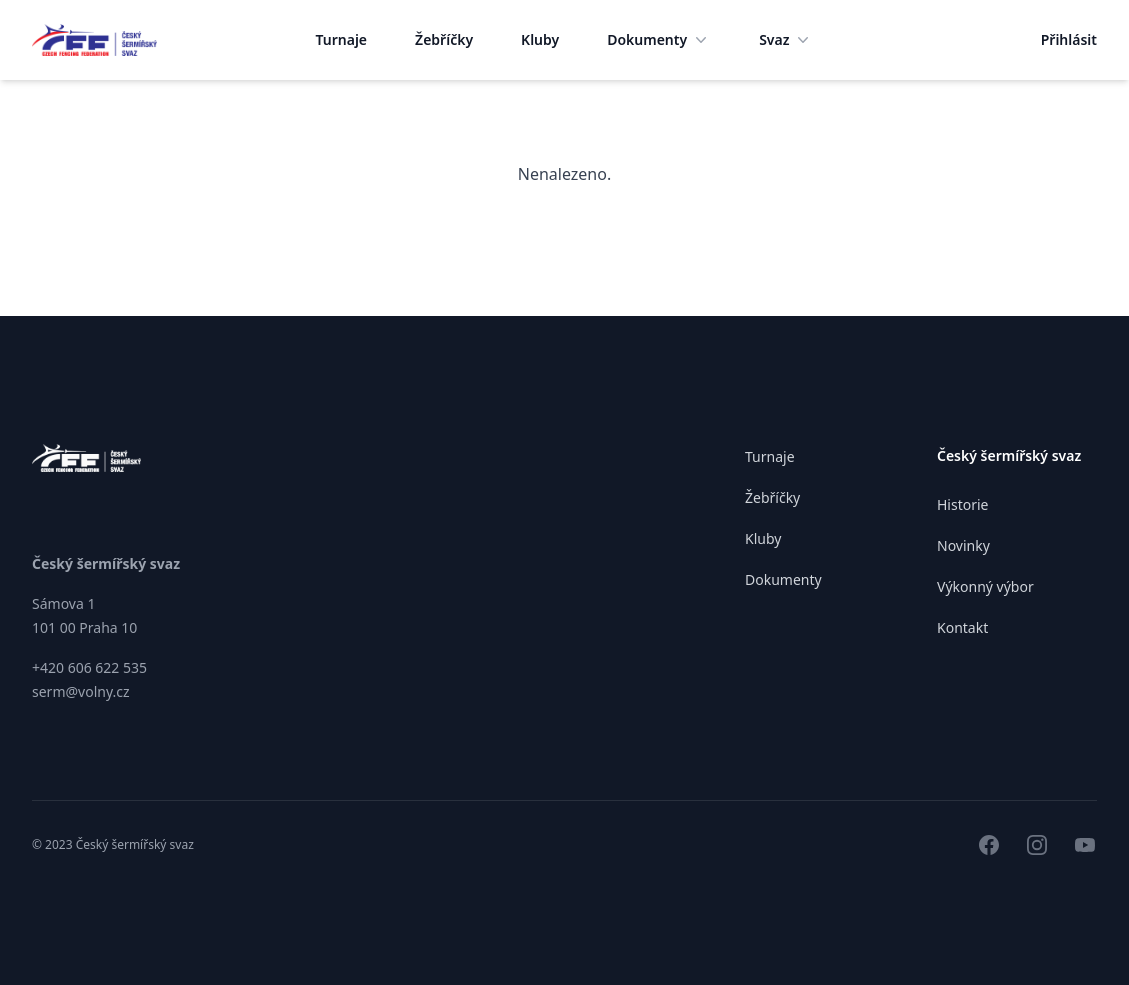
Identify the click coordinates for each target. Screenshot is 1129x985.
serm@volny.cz (81, 691)
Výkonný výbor (985, 586)
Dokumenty (659, 40)
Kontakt (962, 627)
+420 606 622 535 (89, 667)
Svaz (786, 40)
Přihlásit (1069, 39)
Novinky (963, 545)
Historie (963, 504)
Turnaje (342, 39)
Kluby (540, 39)
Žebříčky (444, 39)
